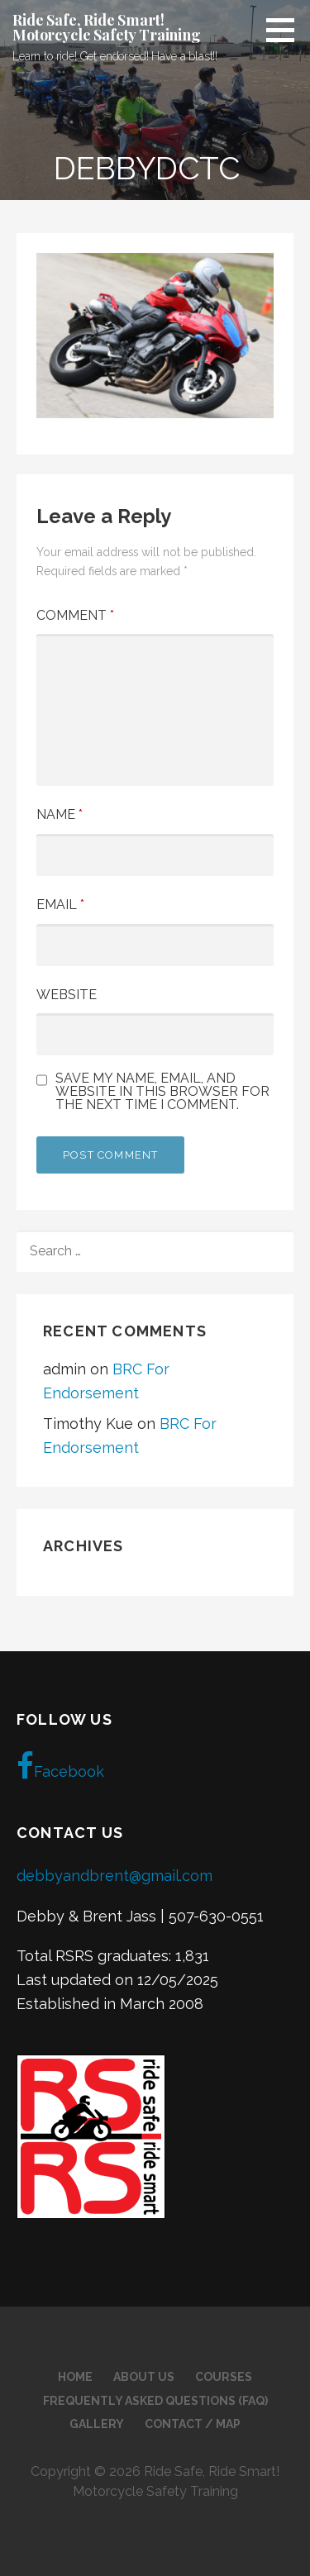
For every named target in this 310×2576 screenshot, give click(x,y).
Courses (223, 2376)
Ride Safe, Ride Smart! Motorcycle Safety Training (106, 27)
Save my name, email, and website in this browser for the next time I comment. (162, 1092)
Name (59, 814)
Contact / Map (193, 2424)
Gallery (96, 2424)
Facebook (60, 1766)
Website (66, 994)
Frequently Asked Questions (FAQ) (155, 2400)
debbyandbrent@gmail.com (114, 1875)
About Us (143, 2376)
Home (75, 2376)
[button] (286, 29)
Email (60, 904)
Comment (75, 615)
